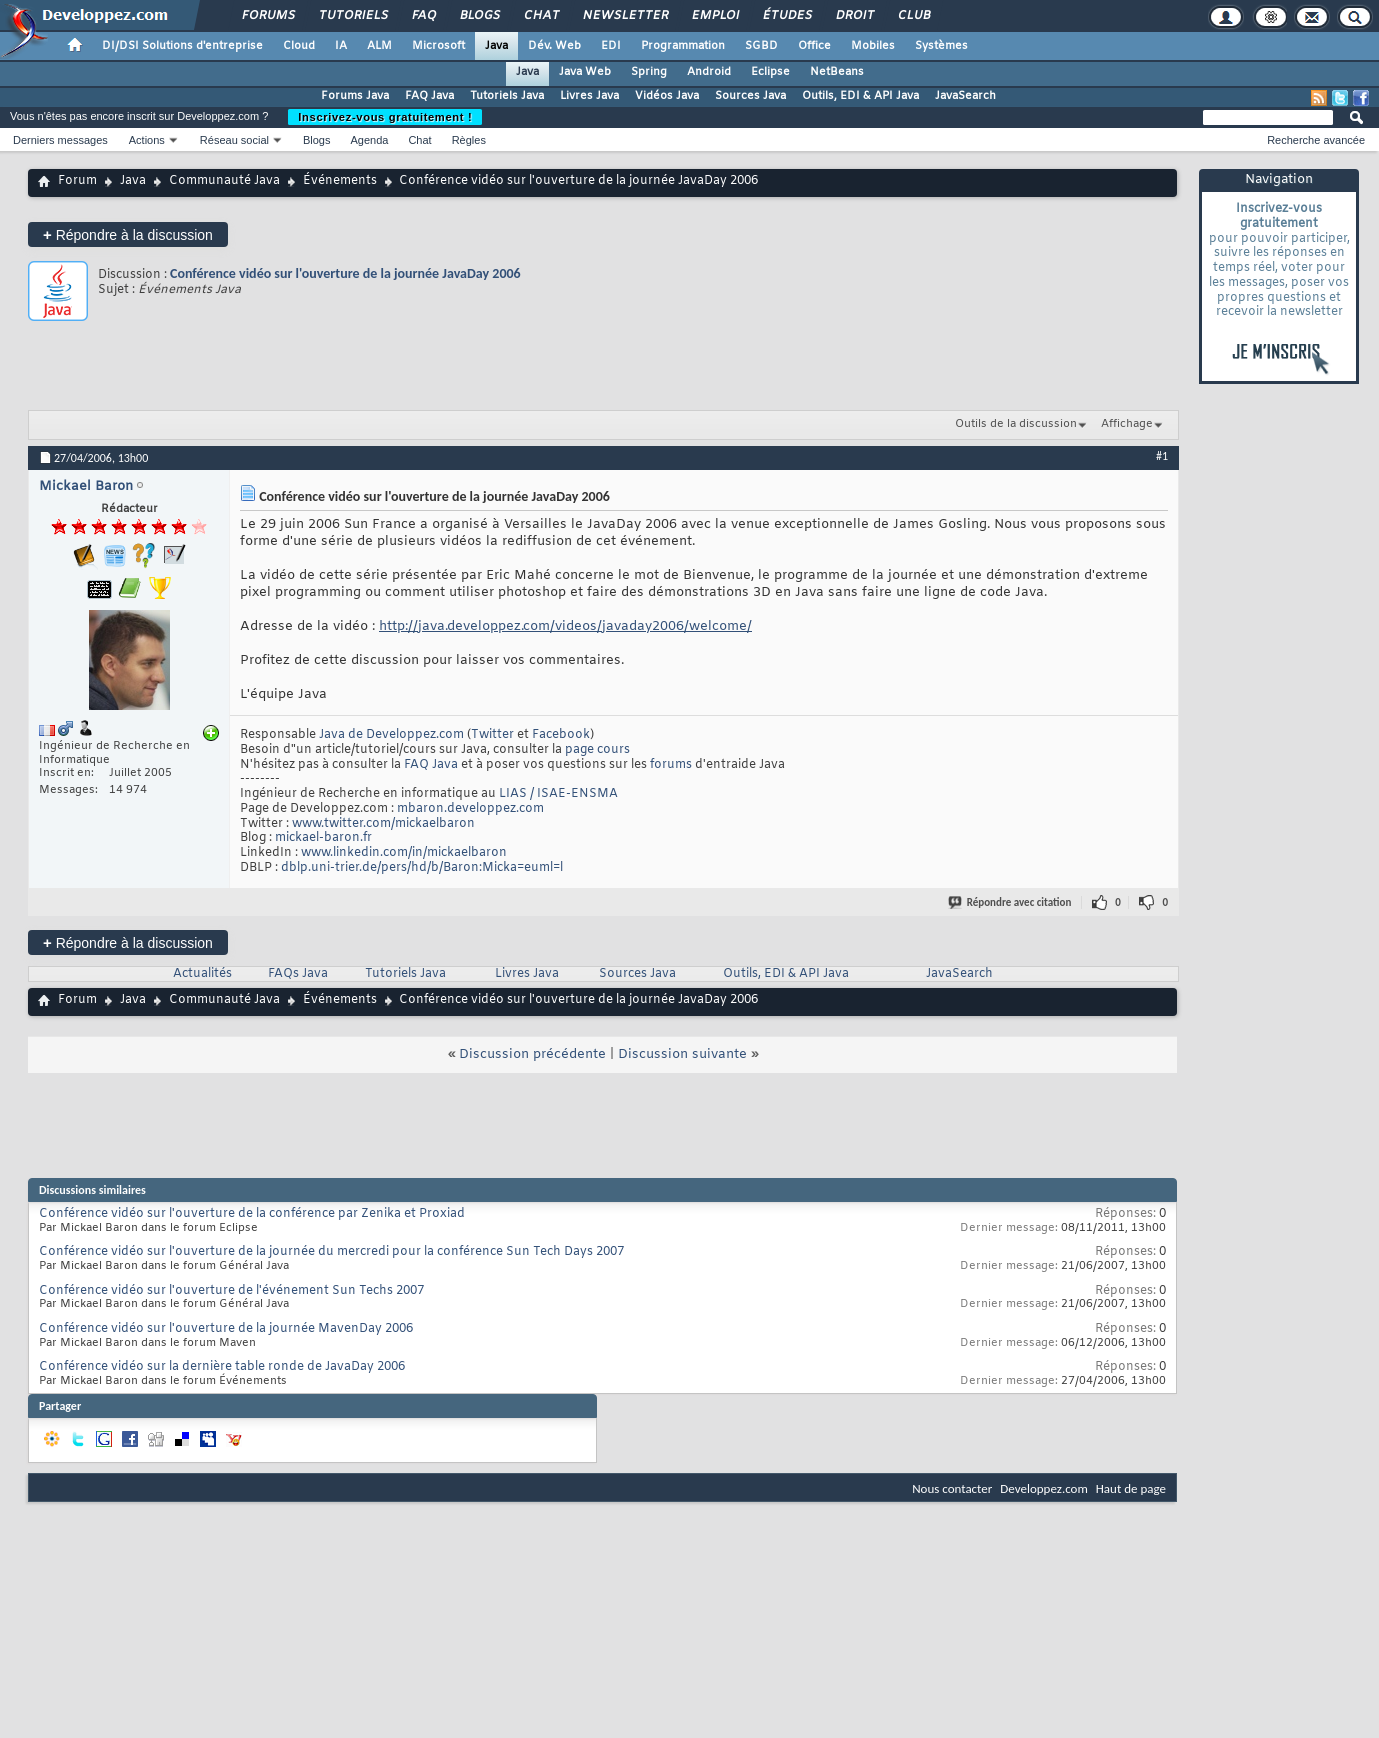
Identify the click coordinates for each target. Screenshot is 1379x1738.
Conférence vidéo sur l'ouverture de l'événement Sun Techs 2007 (231, 1291)
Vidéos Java (667, 96)
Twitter (492, 735)
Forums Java (355, 96)
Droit (854, 16)
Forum (77, 181)
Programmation (683, 46)
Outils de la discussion (1016, 424)
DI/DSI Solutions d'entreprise (182, 46)
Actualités (202, 974)
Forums (267, 16)
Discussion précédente (532, 1054)
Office (814, 46)
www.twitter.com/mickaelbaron (383, 824)
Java (496, 46)
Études (786, 16)
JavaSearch (965, 96)
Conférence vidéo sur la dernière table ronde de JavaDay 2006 (222, 1367)
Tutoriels (352, 16)
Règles (469, 140)
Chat (540, 16)
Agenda (369, 140)
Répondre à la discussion (128, 234)
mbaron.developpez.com (470, 809)
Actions (147, 140)
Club (913, 16)
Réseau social (234, 140)
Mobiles (873, 46)
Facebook (561, 735)
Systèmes (941, 46)
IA (341, 46)
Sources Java (750, 96)
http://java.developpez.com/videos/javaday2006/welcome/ (565, 626)
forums (671, 765)
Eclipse (770, 72)
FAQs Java (298, 974)
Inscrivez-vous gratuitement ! (385, 117)
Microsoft (438, 46)
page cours (597, 750)
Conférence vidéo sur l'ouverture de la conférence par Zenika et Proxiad (252, 1214)
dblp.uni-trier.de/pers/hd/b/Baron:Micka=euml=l (422, 868)
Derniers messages (60, 140)
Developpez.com (1044, 1488)
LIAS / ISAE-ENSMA (558, 794)
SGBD (761, 46)
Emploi (714, 16)
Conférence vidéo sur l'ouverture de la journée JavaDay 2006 (345, 273)
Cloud (299, 46)
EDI (611, 46)
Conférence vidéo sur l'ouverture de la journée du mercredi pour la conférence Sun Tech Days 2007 (331, 1252)
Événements (340, 181)
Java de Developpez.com (391, 735)
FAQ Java (429, 96)
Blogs (479, 16)
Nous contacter (952, 1488)
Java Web (585, 72)
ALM (379, 46)
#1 (1162, 456)
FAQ (423, 16)
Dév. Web (554, 46)
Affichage (1127, 424)
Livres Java (589, 96)
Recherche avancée (1316, 140)
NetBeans (837, 72)
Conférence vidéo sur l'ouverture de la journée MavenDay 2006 (226, 1329)
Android (709, 72)
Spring (649, 72)
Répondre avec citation (1011, 902)
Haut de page (1131, 1488)
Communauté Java (224, 181)
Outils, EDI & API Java (860, 96)
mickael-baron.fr (323, 838)
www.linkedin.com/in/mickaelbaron (404, 853)
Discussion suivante (682, 1054)
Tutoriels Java (507, 96)
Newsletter (624, 16)
